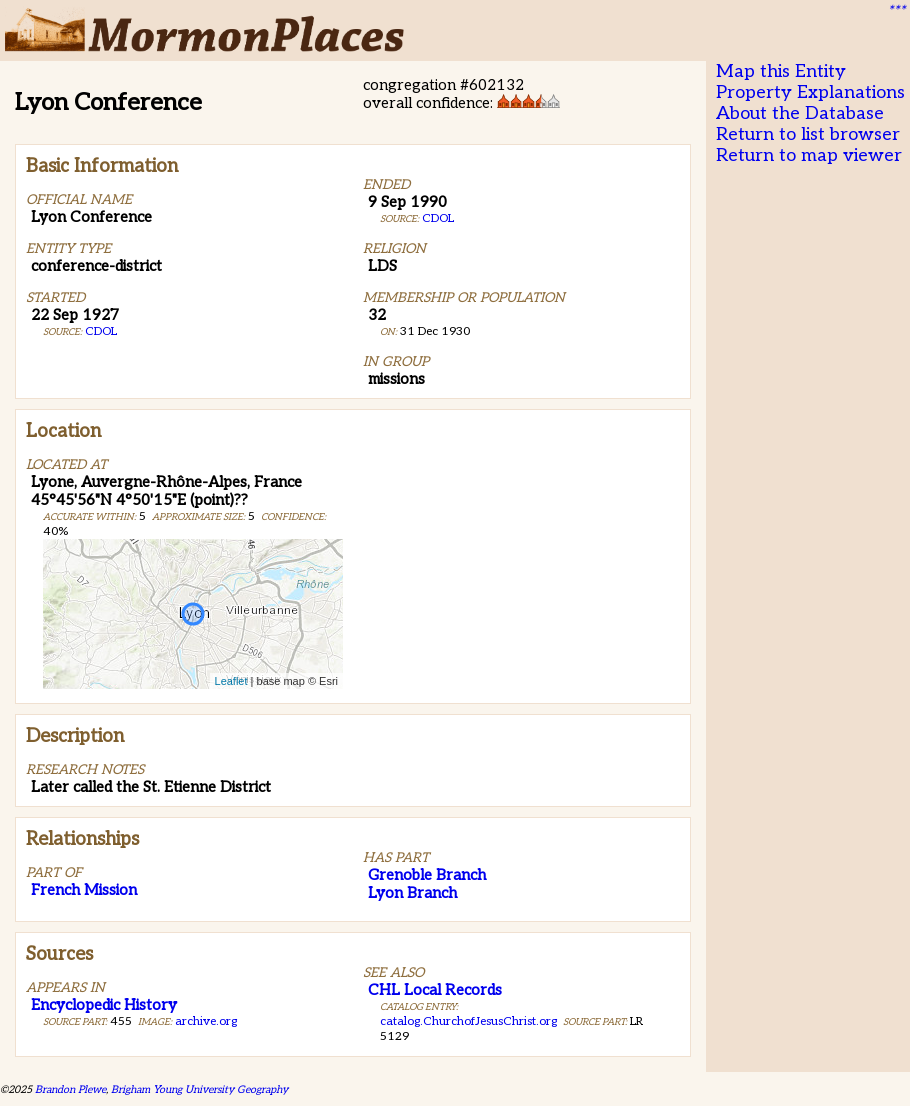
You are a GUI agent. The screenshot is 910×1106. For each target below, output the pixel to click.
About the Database (800, 113)
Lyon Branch (412, 893)
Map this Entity (781, 71)
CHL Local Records (435, 990)
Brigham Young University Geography (199, 1089)
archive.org (206, 1021)
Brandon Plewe (70, 1089)
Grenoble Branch (427, 875)
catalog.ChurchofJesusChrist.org (468, 1021)
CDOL (101, 331)
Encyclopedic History (104, 1005)
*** (896, 11)
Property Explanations (810, 92)
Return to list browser (808, 134)
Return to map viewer (809, 155)
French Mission (84, 890)
